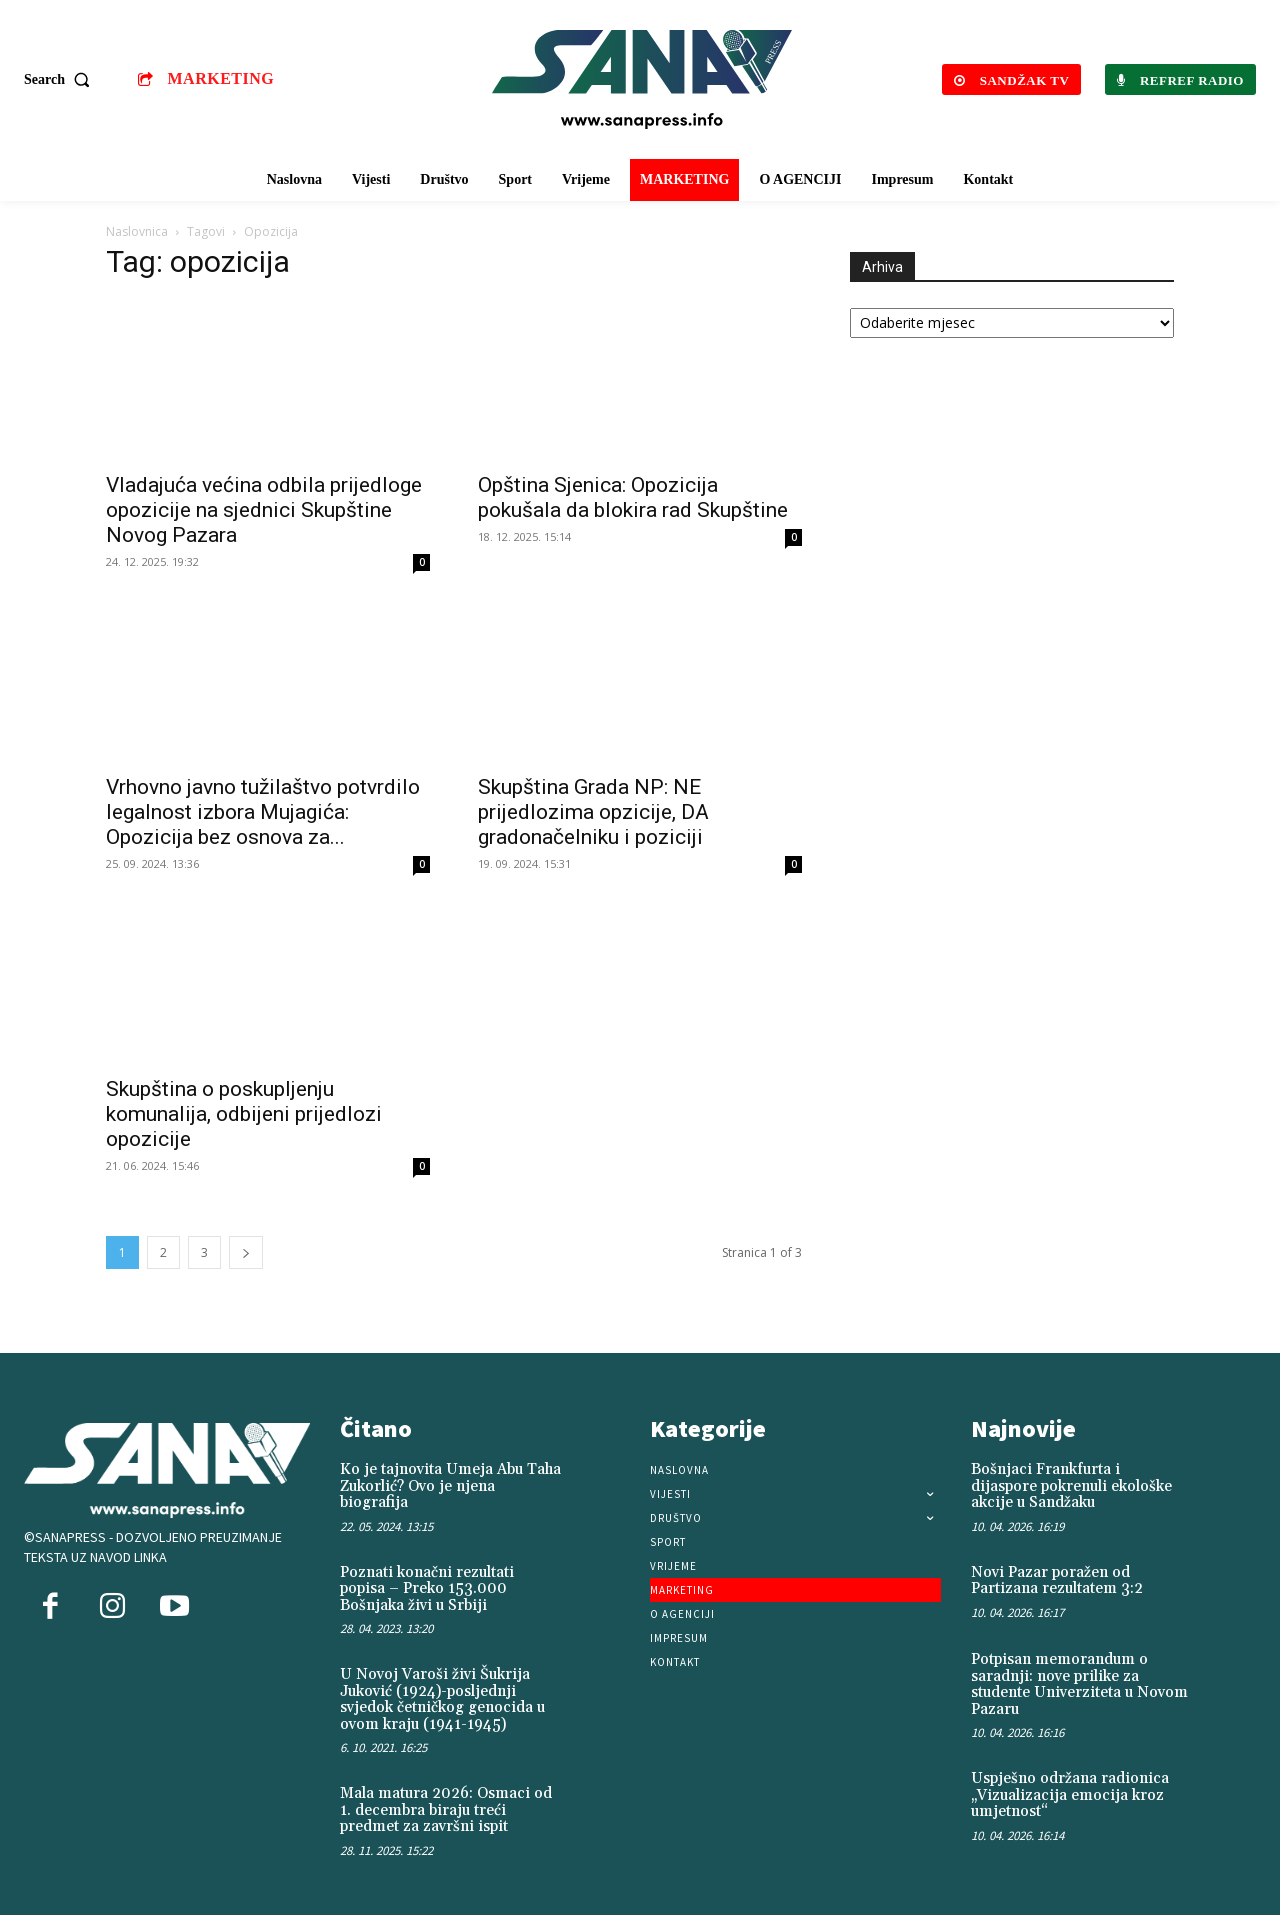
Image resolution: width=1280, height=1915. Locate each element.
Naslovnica (137, 231)
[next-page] (246, 1252)
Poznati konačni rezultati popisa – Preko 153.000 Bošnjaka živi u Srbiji (427, 1589)
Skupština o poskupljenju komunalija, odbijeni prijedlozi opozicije (244, 1114)
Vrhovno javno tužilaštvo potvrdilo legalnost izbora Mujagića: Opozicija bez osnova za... (263, 812)
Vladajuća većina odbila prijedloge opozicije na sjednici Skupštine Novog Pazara (264, 510)
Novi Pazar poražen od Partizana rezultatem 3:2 (1057, 1581)
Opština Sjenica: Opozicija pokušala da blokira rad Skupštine (633, 497)
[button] (61, 80)
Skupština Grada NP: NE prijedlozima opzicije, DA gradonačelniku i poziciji (593, 812)
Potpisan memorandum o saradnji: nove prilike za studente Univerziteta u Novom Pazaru (1079, 1684)
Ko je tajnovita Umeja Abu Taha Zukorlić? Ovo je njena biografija (450, 1486)
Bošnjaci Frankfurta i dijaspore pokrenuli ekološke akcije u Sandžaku (1071, 1486)
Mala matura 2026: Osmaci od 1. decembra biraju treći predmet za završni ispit (446, 1810)
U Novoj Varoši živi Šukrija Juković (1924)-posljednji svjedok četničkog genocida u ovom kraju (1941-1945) (442, 1699)
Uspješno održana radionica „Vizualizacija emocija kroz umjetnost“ (1070, 1795)
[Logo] (643, 79)
